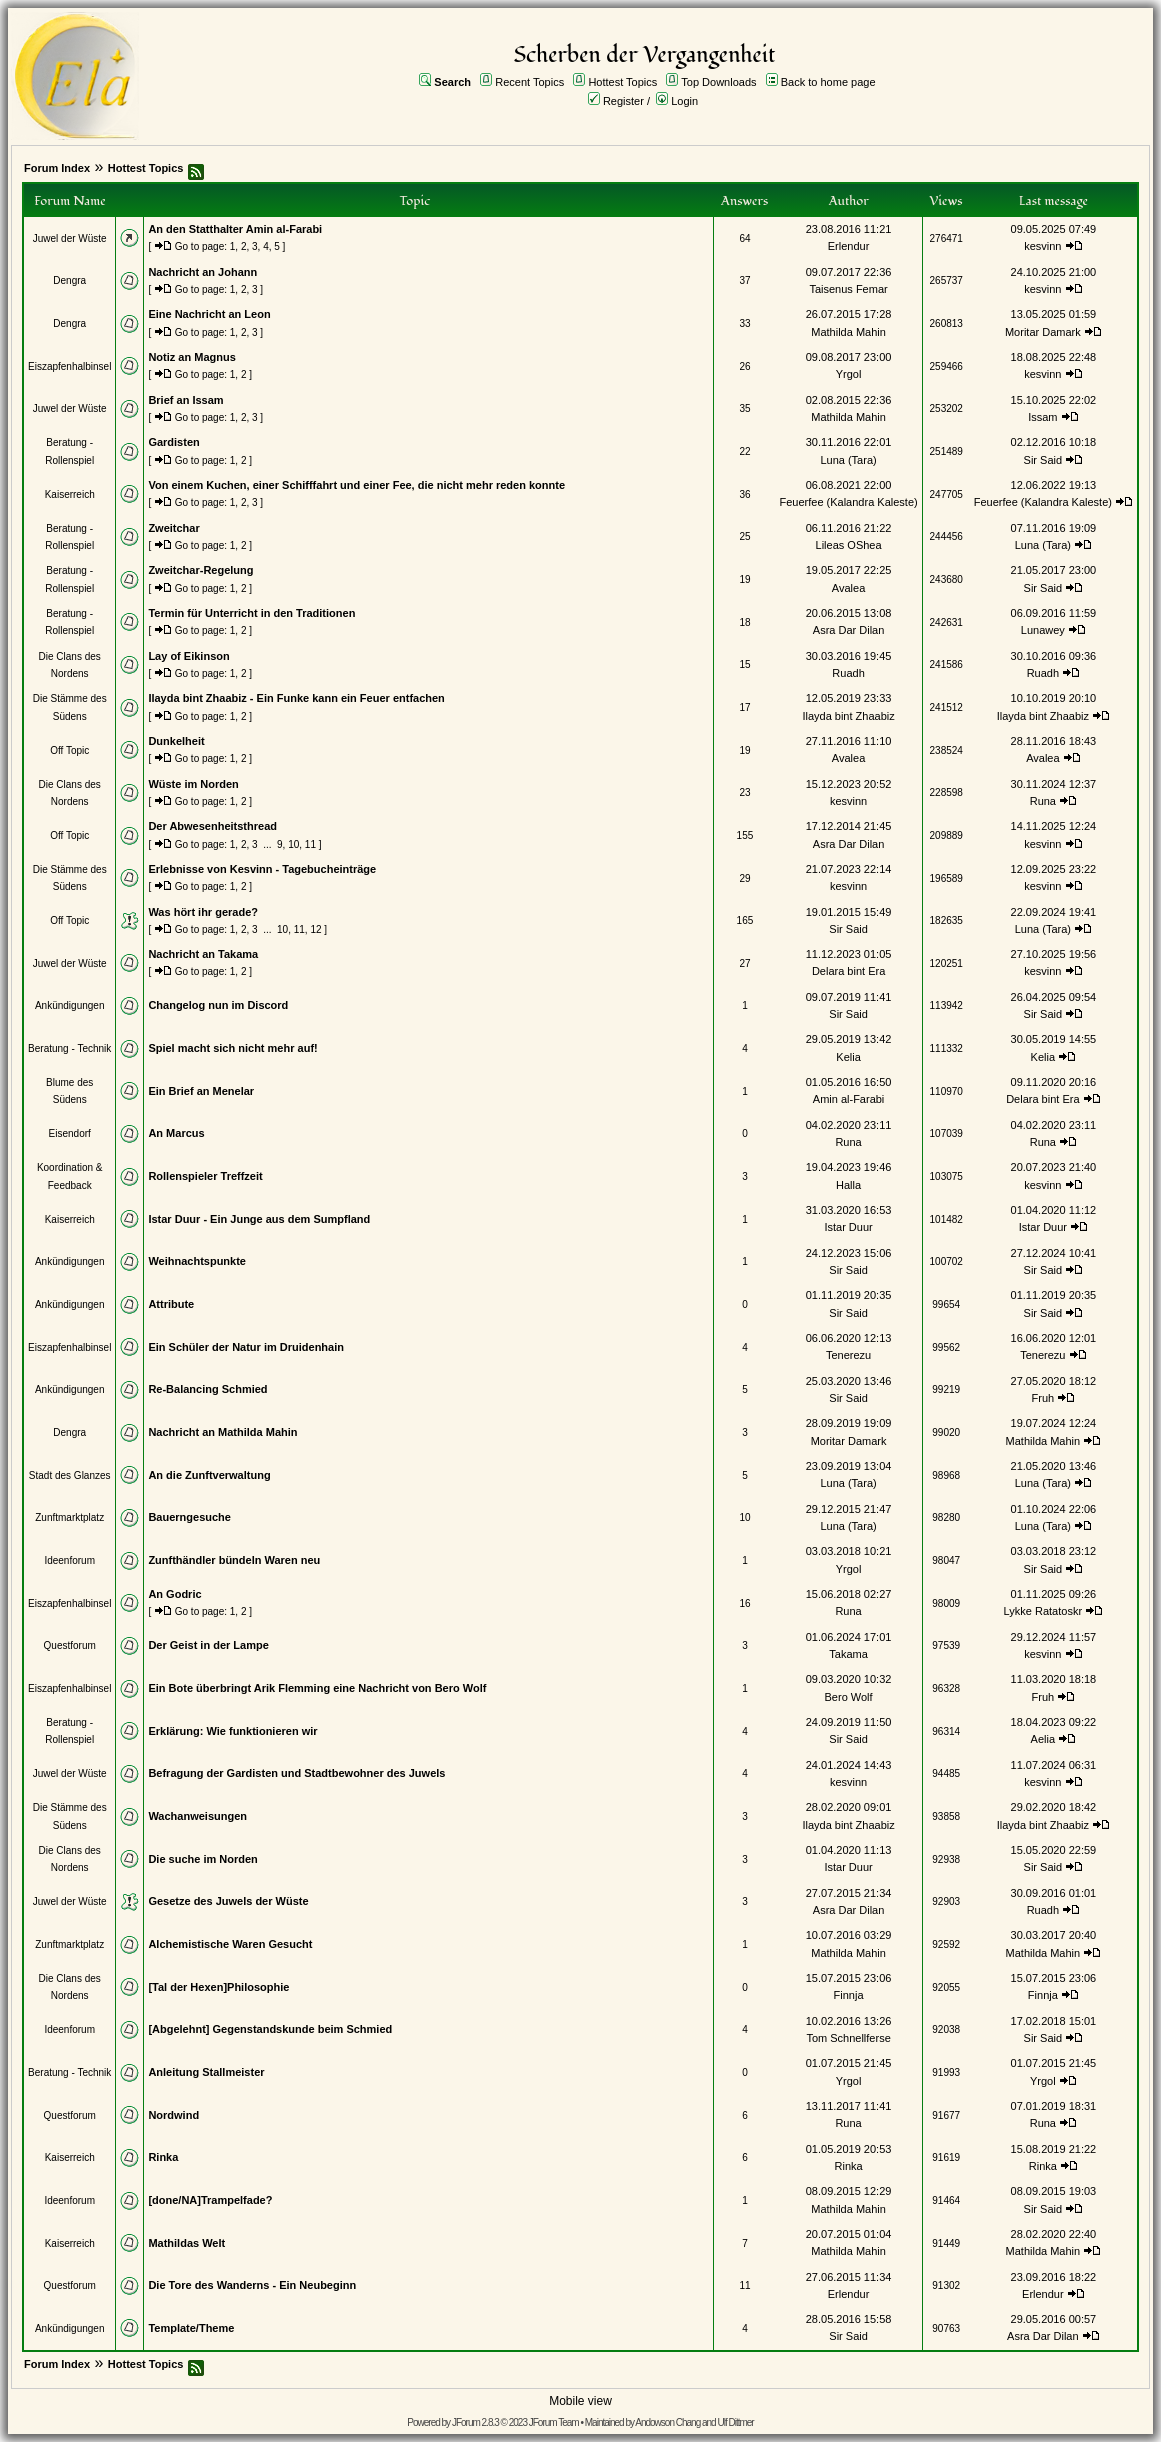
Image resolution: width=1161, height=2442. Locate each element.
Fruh (1043, 1398)
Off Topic (69, 750)
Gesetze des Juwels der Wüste (228, 1901)
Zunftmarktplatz (69, 1517)
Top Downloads (718, 82)
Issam (1042, 417)
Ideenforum (69, 1560)
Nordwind (173, 2115)
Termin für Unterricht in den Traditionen (251, 613)
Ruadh (848, 673)
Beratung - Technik (69, 1048)
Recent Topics (529, 82)
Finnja (849, 1995)
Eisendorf (70, 1133)
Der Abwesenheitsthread (212, 826)
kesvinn (1042, 246)
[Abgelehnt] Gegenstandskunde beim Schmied (270, 2029)
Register (623, 101)
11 (310, 844)
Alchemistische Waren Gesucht (230, 1944)
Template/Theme (191, 2328)
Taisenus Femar (848, 289)
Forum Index (57, 168)
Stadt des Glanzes (70, 1475)
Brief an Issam (185, 400)
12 (315, 929)
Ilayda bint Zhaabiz (848, 716)
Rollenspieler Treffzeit (205, 1176)
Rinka (163, 2157)
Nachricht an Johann (202, 272)
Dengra (69, 280)
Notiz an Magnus (191, 357)
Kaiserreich (70, 494)
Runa (1043, 801)
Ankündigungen (70, 1005)
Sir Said (1043, 460)
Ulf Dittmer (735, 2422)
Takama (848, 1654)
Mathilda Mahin (848, 332)
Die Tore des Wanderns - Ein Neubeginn (252, 2285)
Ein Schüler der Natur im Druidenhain (246, 1347)
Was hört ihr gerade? (203, 912)
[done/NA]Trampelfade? (210, 2200)
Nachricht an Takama (203, 954)
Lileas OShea (849, 545)
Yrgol (849, 374)
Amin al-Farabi (849, 1099)
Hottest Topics (622, 82)
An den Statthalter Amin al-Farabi (235, 229)
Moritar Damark (1043, 332)
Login (684, 101)
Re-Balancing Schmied (207, 1389)
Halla (848, 1185)
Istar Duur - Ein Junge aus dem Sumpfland (259, 1219)
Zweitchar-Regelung (200, 570)
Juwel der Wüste (70, 238)
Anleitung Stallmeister (206, 2072)
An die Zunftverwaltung (209, 1475)
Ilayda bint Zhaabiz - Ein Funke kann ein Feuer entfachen (296, 698)
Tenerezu (848, 1355)
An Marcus (176, 1133)
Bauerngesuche (189, 1517)
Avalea (848, 588)
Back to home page (828, 82)
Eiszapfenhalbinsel (69, 366)
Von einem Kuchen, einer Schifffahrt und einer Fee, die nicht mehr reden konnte (356, 485)
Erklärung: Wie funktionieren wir (232, 1731)
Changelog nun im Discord (218, 1005)
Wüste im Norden (193, 784)
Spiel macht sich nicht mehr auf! (232, 1048)
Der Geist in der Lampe (208, 1645)
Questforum (70, 1645)
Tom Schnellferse (848, 2038)
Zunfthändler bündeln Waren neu (234, 1560)
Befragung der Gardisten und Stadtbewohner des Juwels (296, 1773)
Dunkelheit (176, 741)
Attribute (171, 1304)
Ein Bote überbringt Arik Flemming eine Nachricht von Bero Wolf (317, 1688)
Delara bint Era (848, 971)
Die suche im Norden (202, 1859)
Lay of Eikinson (188, 656)
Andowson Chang (667, 2422)
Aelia (1043, 1739)
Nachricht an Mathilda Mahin (222, 1432)
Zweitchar (173, 528)
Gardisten (173, 442)
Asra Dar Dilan (849, 630)
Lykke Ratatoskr (1043, 1611)
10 (293, 844)
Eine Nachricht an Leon (209, 314)
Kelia (848, 1057)
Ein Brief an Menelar (201, 1091)
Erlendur (849, 246)
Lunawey (1043, 630)
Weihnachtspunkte (197, 1261)
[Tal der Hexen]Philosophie (218, 1987)
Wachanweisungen (197, 1816)
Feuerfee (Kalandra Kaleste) (848, 502)
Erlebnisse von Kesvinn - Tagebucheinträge (262, 869)
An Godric (174, 1594)
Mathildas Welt (186, 2243)
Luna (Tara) (848, 460)
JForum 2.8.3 (475, 2422)
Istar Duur (848, 1227)
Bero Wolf (849, 1697)
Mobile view (580, 2401)
